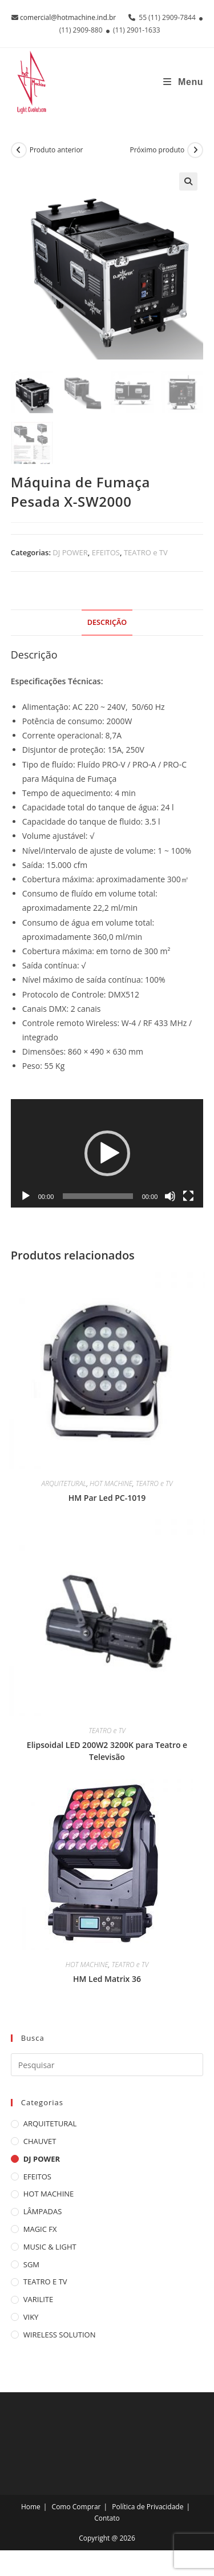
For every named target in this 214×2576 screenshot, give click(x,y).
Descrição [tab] (107, 622)
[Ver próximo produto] (195, 150)
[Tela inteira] (188, 1196)
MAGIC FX (40, 2229)
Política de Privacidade (147, 2507)
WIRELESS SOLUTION (59, 2334)
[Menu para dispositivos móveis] (183, 82)
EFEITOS (106, 552)
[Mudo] (170, 1196)
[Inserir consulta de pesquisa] (107, 2064)
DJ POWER (70, 552)
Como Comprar (76, 2507)
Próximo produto (157, 150)
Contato (107, 2518)
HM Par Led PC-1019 (107, 1497)
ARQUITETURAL (64, 1483)
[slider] (97, 1196)
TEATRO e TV (146, 552)
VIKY (31, 2317)
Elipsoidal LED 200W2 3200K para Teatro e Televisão (107, 1750)
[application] (107, 1153)
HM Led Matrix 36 (107, 1978)
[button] (188, 181)
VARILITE (38, 2299)
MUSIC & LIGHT (49, 2247)
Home (31, 2507)
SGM (31, 2264)
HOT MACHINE (111, 1483)
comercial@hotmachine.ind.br (68, 17)
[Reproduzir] (25, 1196)
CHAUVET (39, 2141)
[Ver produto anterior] (19, 150)
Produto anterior (56, 150)
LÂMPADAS (42, 2211)
